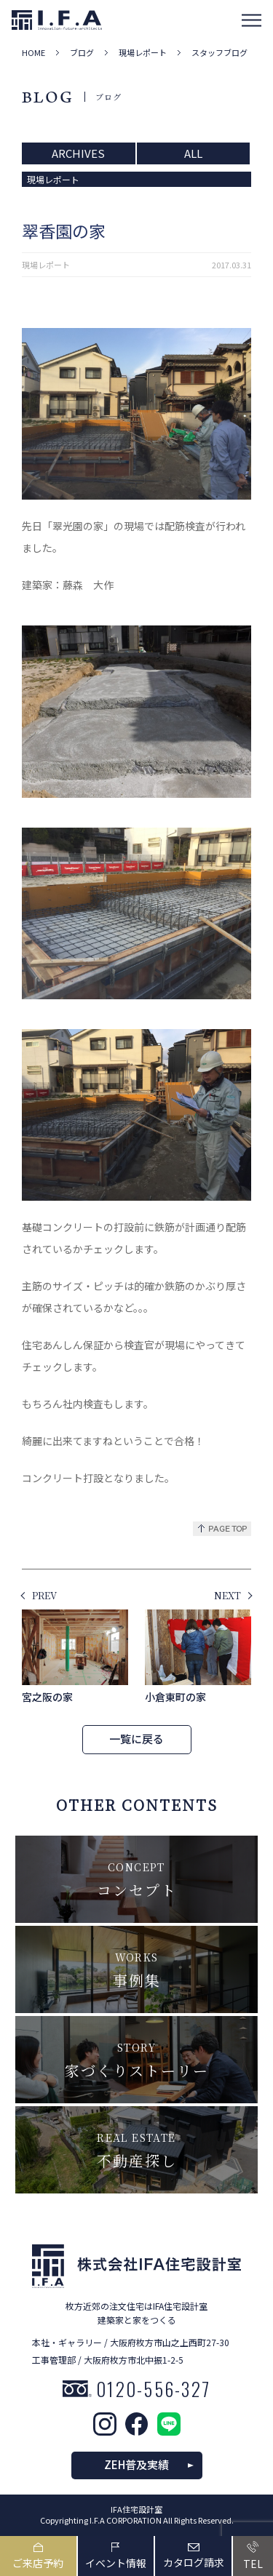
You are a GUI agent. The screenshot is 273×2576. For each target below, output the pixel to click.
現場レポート (143, 53)
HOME (33, 53)
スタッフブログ (219, 53)
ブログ (82, 53)
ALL (193, 153)
